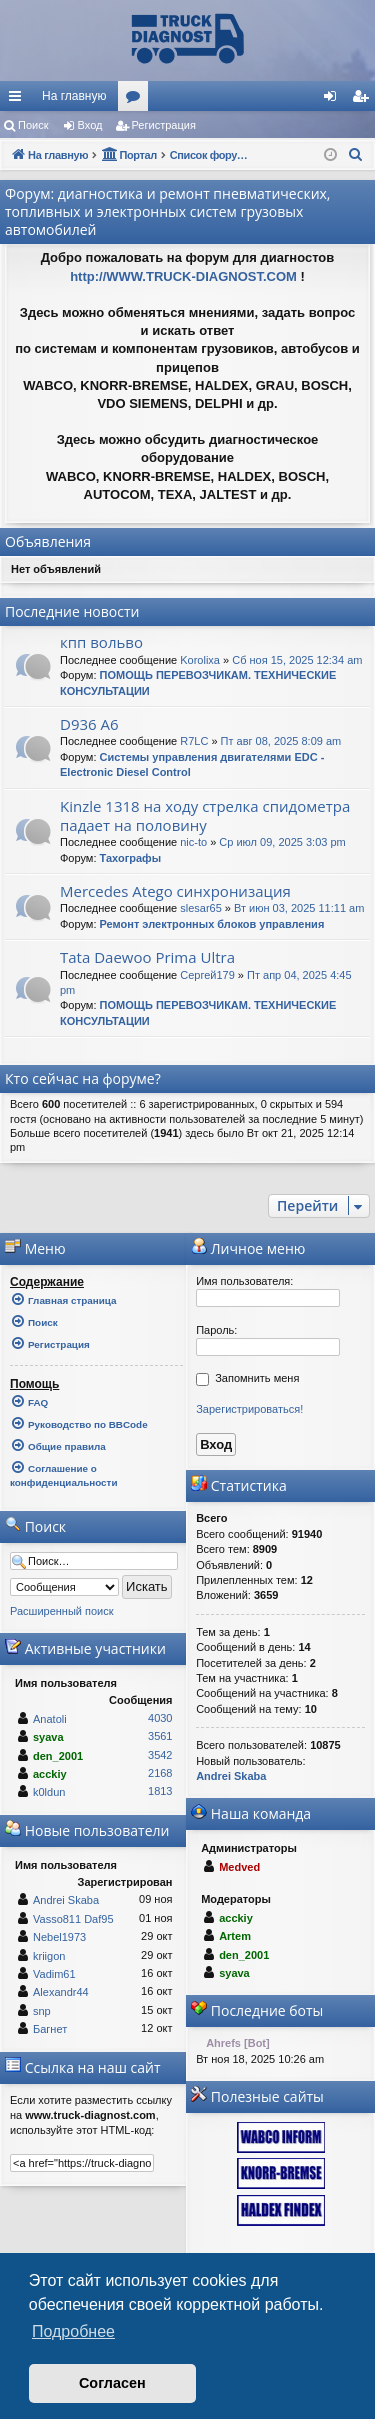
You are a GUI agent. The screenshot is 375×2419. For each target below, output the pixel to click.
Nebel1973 (59, 1937)
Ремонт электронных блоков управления (212, 924)
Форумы (137, 100)
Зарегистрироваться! (249, 1409)
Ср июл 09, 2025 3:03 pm (282, 842)
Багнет (50, 2029)
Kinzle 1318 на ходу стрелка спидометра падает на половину (205, 815)
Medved (239, 1867)
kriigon (49, 1956)
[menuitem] (360, 96)
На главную (74, 96)
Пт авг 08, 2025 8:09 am (281, 741)
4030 (160, 1718)
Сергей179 (207, 975)
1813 (160, 1791)
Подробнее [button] (73, 2331)
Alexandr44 (61, 1992)
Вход (90, 125)
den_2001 (58, 1756)
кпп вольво (101, 642)
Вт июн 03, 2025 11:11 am (299, 908)
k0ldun (49, 1792)
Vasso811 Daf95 (73, 1919)
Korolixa (200, 660)
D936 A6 (89, 724)
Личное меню (248, 1248)
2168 (160, 1773)
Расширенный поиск (62, 1611)
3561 (160, 1736)
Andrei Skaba (66, 1900)
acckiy (50, 1774)
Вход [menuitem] (334, 100)
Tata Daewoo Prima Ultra (147, 957)
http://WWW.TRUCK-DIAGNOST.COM (183, 276)
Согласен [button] (112, 2383)
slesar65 (201, 908)
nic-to (193, 842)
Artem (235, 1936)
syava (48, 1737)
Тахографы (131, 858)
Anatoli (50, 1719)
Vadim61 (54, 1974)
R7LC (194, 741)
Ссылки (19, 100)
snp (42, 2011)
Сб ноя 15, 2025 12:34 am (297, 660)
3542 (160, 1755)
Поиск (33, 125)
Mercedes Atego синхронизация (175, 891)
